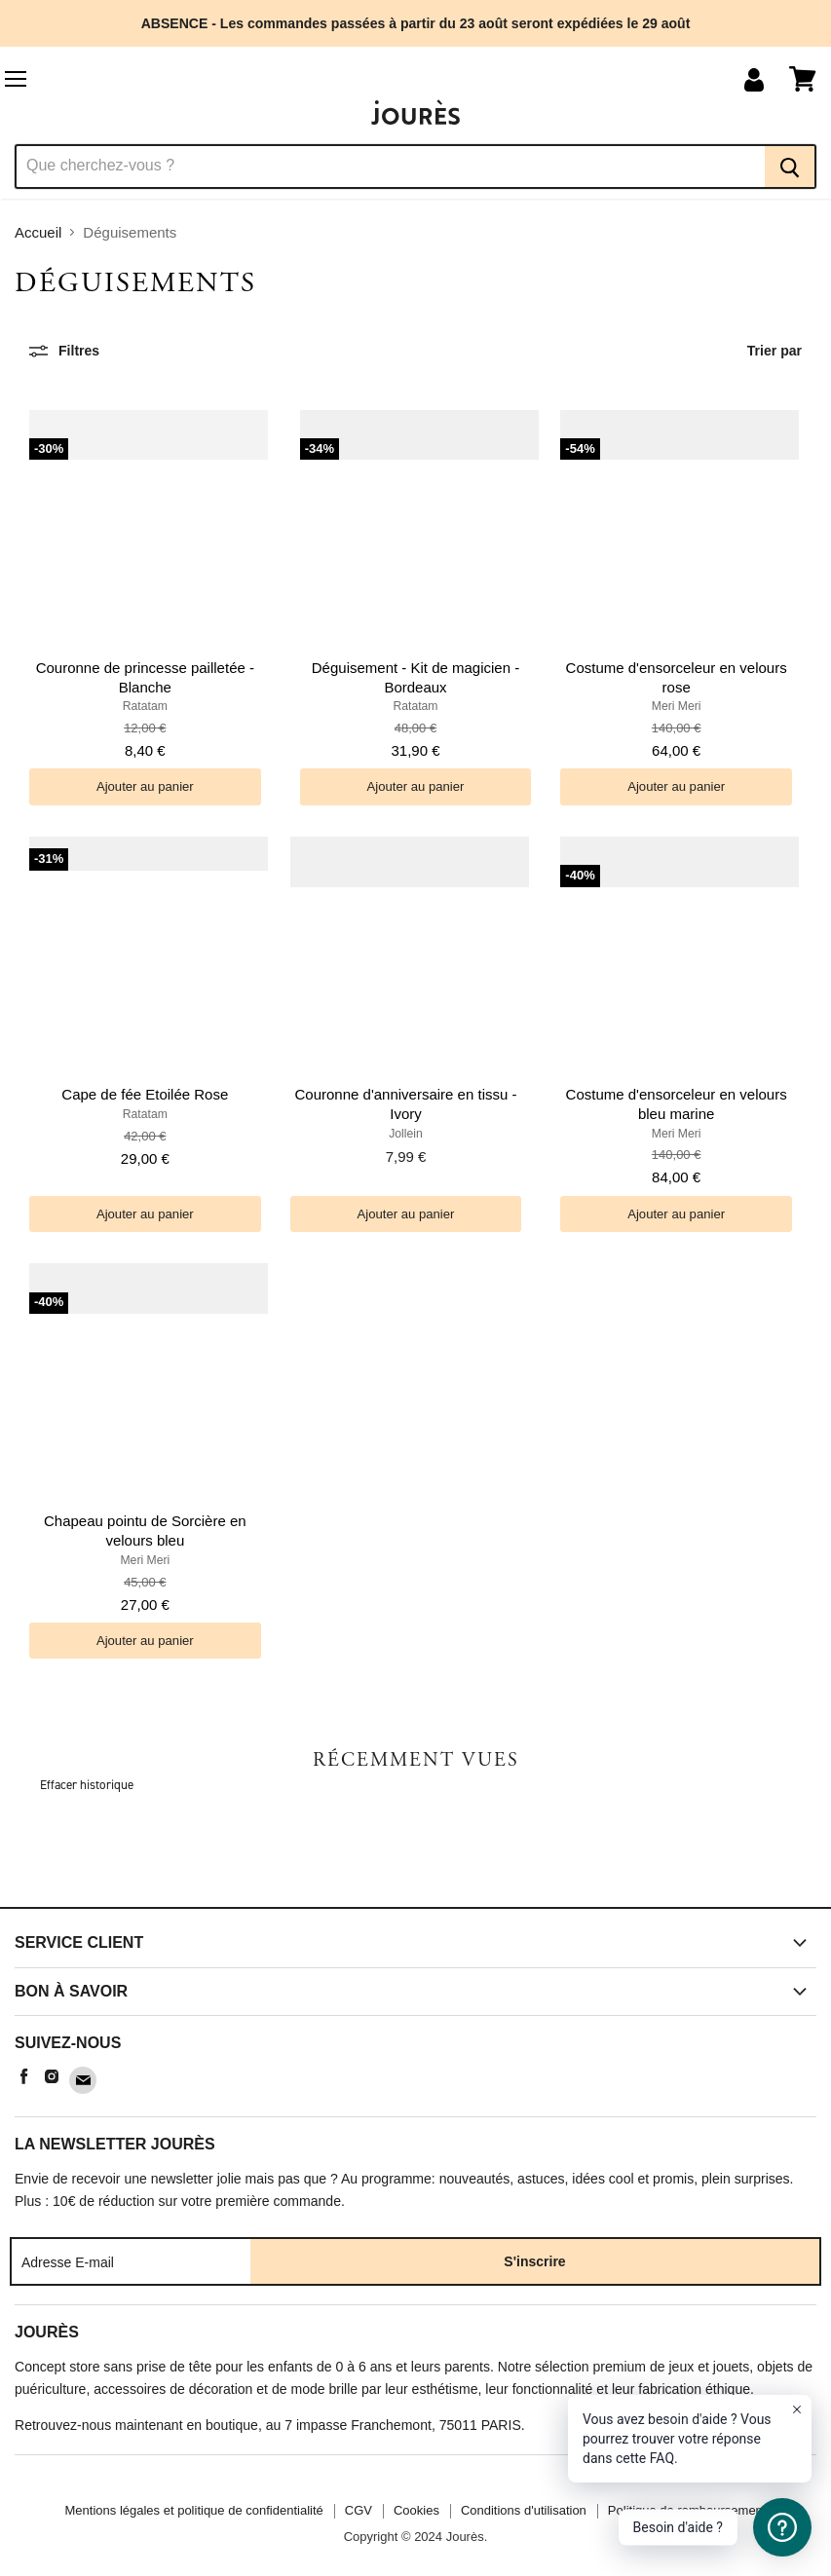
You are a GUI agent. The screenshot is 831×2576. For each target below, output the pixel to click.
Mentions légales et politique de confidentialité (194, 2510)
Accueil (38, 232)
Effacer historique (86, 1784)
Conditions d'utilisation (523, 2510)
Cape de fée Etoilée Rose (144, 1094)
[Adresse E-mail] (131, 2261)
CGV (358, 2510)
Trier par (774, 350)
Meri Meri (676, 706)
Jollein (406, 1133)
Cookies (416, 2510)
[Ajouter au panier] (145, 786)
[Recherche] (390, 166)
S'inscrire (534, 2261)
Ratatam (145, 706)
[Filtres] (64, 350)
